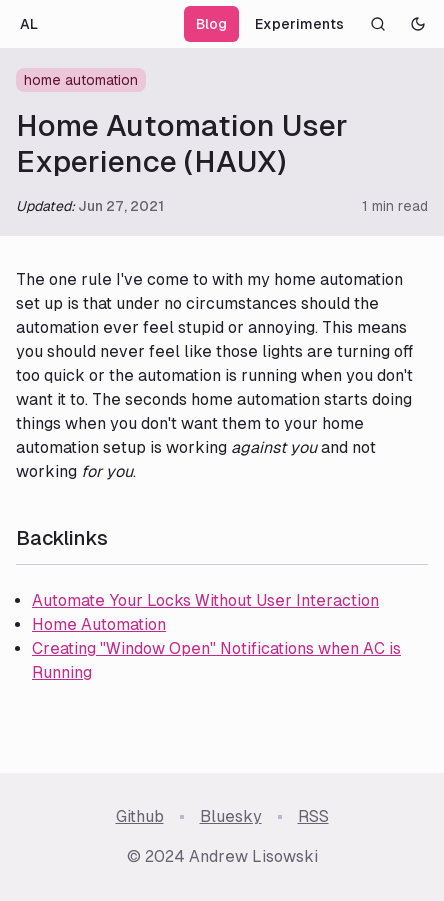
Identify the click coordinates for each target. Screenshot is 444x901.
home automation (81, 80)
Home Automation (99, 624)
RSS (313, 816)
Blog (211, 24)
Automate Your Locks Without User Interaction (205, 600)
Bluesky (231, 816)
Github (140, 816)
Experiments (299, 24)
